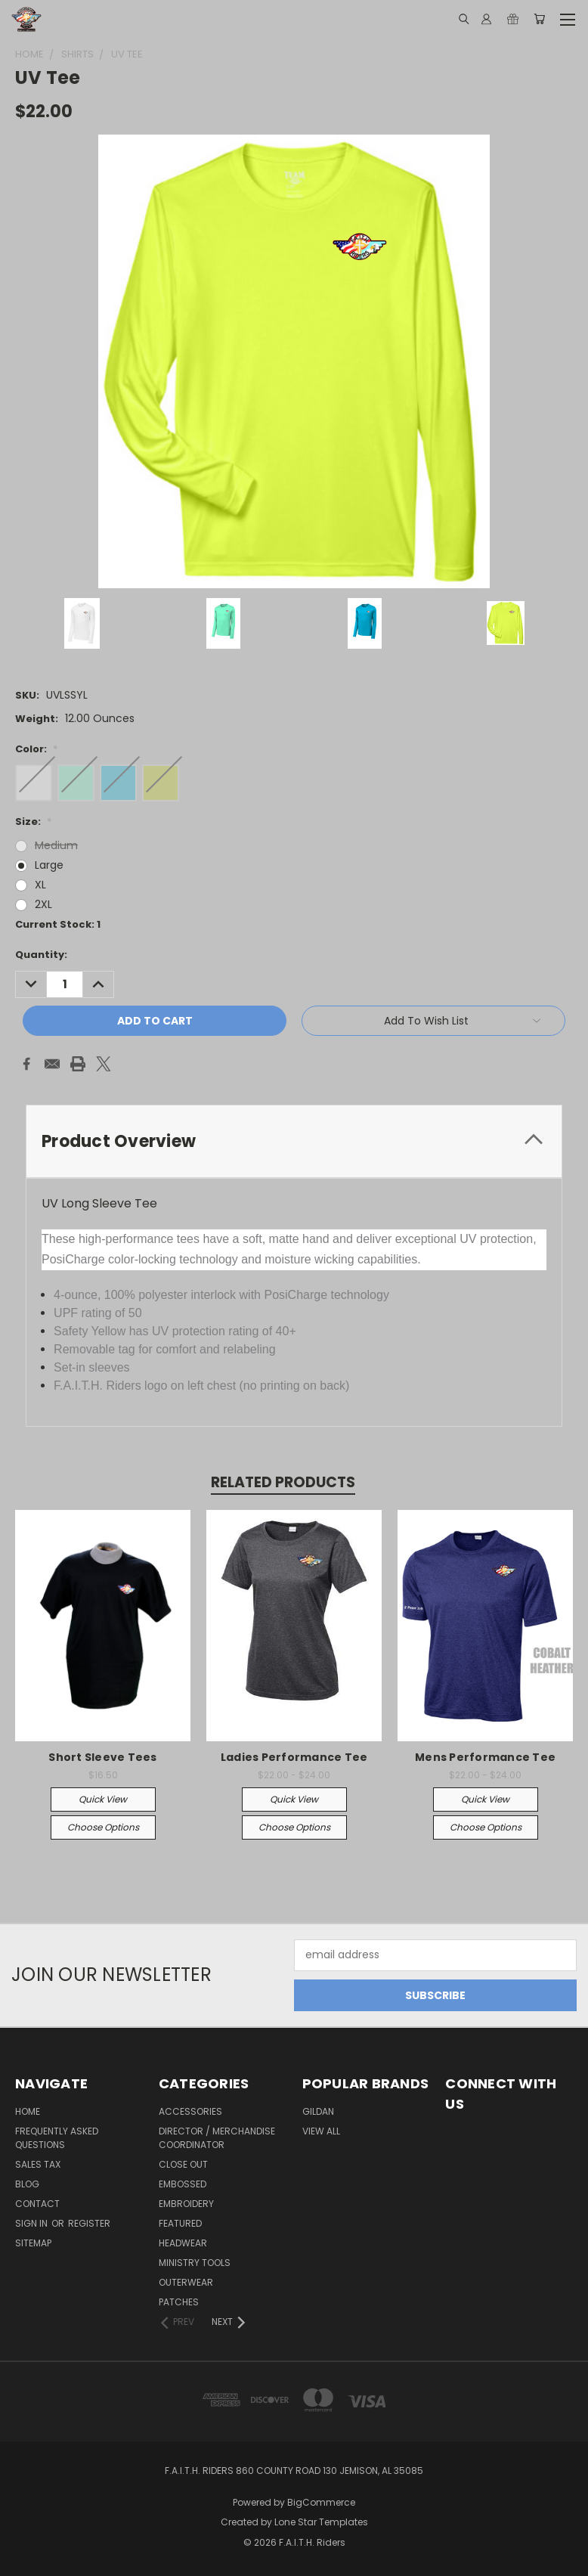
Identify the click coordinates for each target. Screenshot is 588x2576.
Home (27, 2111)
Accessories (190, 2111)
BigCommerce (321, 2502)
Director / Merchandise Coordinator (217, 2138)
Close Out (183, 2164)
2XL (43, 904)
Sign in (32, 2223)
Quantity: (41, 954)
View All (321, 2131)
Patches (179, 2301)
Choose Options (103, 1827)
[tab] (294, 1141)
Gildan (318, 2111)
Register (89, 2223)
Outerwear (186, 2282)
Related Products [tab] (283, 1482)
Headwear (183, 2243)
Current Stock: (58, 924)
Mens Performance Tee (485, 1757)
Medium (56, 845)
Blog (27, 2184)
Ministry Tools (195, 2262)
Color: (36, 749)
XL (40, 884)
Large (49, 865)
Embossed (182, 2184)
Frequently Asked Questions (56, 2138)
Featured (180, 2223)
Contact (37, 2203)
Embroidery (186, 2203)
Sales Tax (37, 2164)
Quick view (103, 1799)
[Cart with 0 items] (539, 19)
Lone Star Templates (321, 2522)
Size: (33, 821)
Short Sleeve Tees (102, 1757)
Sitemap (33, 2243)
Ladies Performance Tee (294, 1757)
